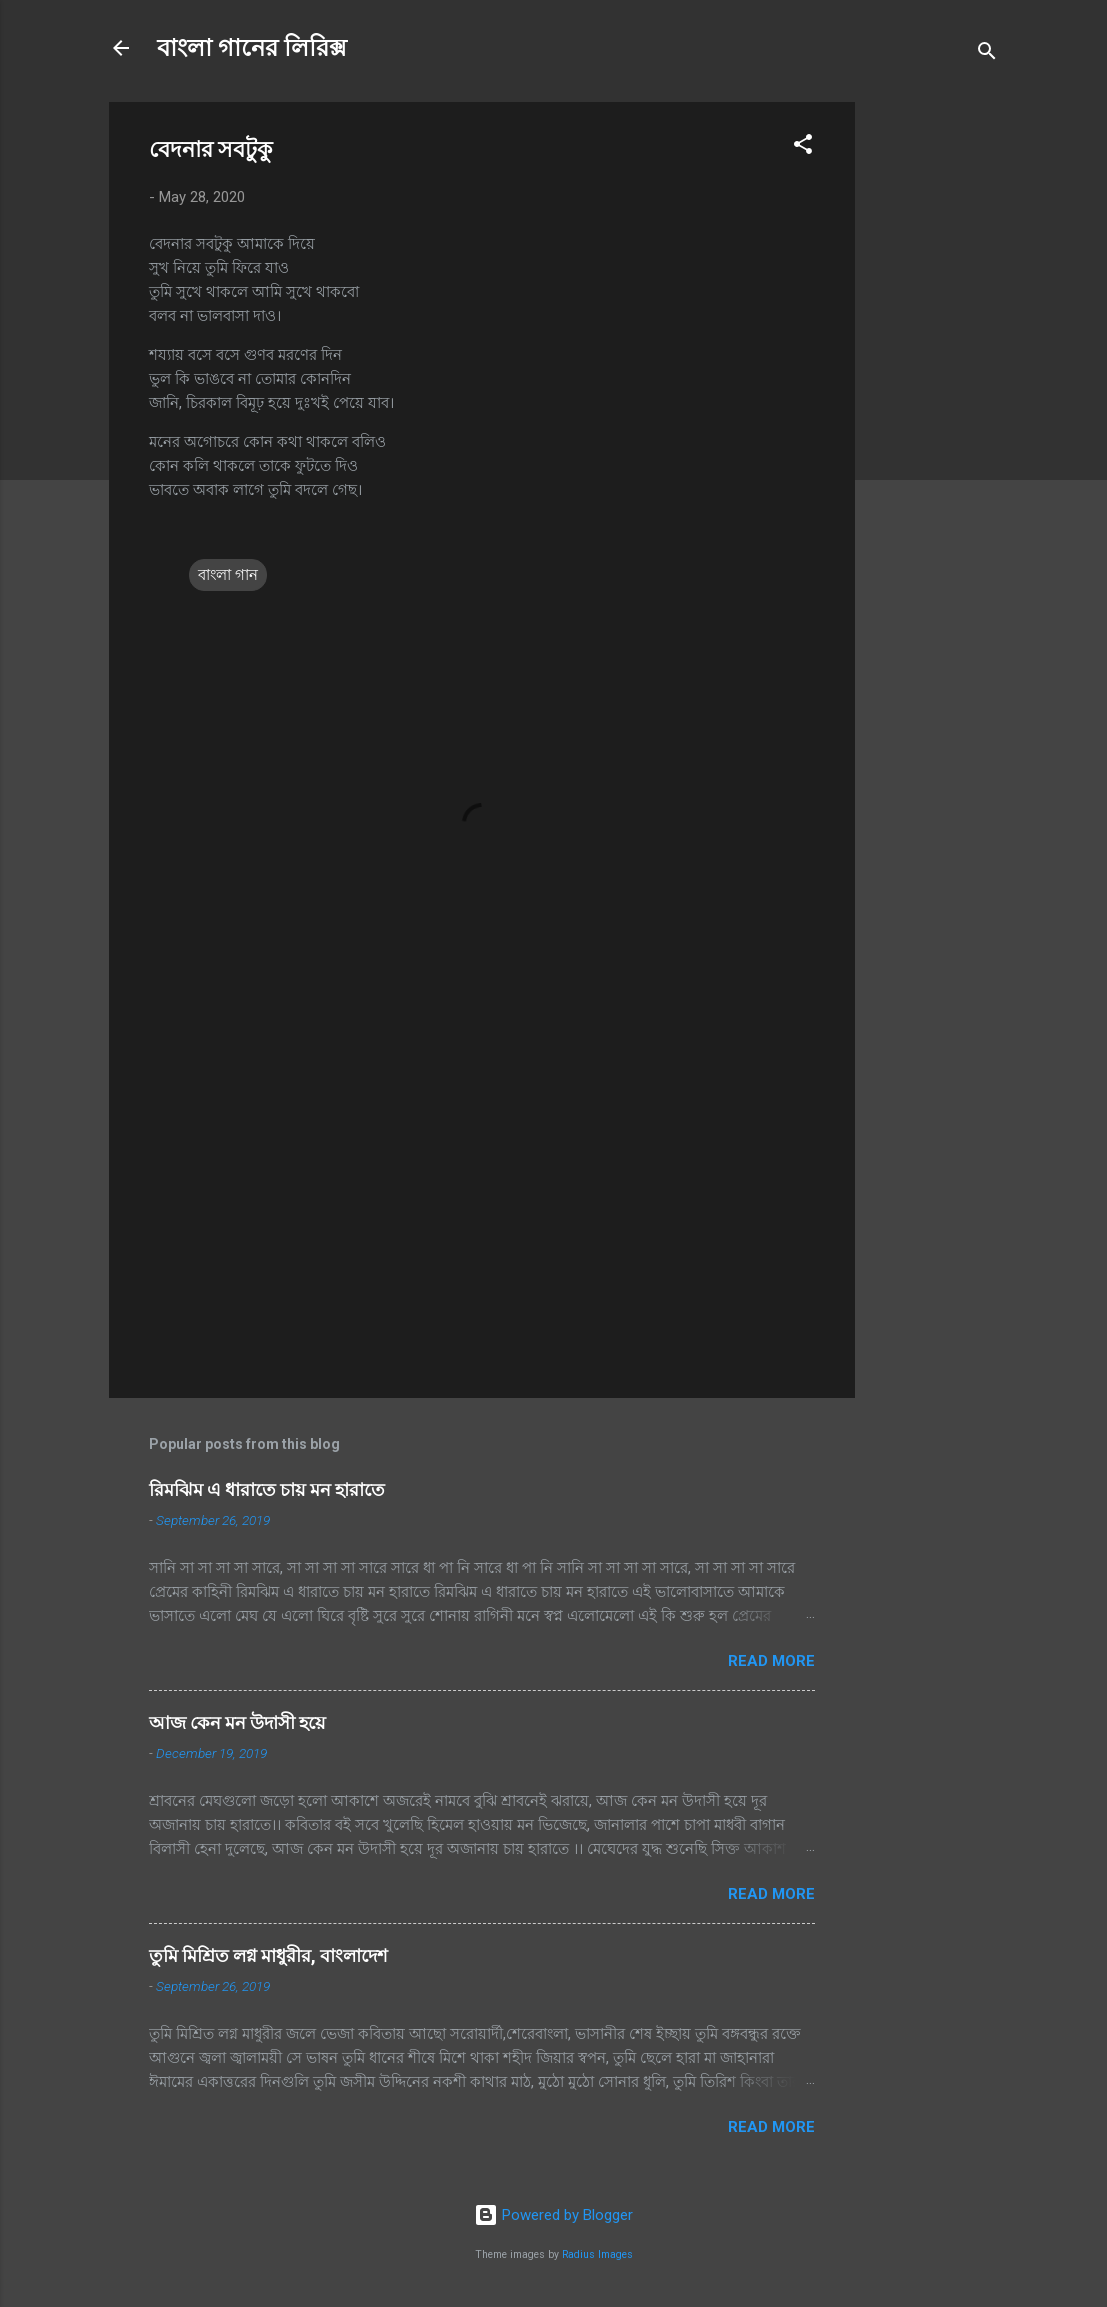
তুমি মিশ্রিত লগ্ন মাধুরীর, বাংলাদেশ (268, 1955)
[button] (803, 147)
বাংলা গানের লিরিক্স (252, 48)
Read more (771, 1661)
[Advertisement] (935, 402)
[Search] (987, 54)
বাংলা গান (228, 575)
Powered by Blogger (553, 2215)
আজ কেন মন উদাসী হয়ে (237, 1722)
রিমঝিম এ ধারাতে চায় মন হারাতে (267, 1489)
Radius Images (597, 2254)
